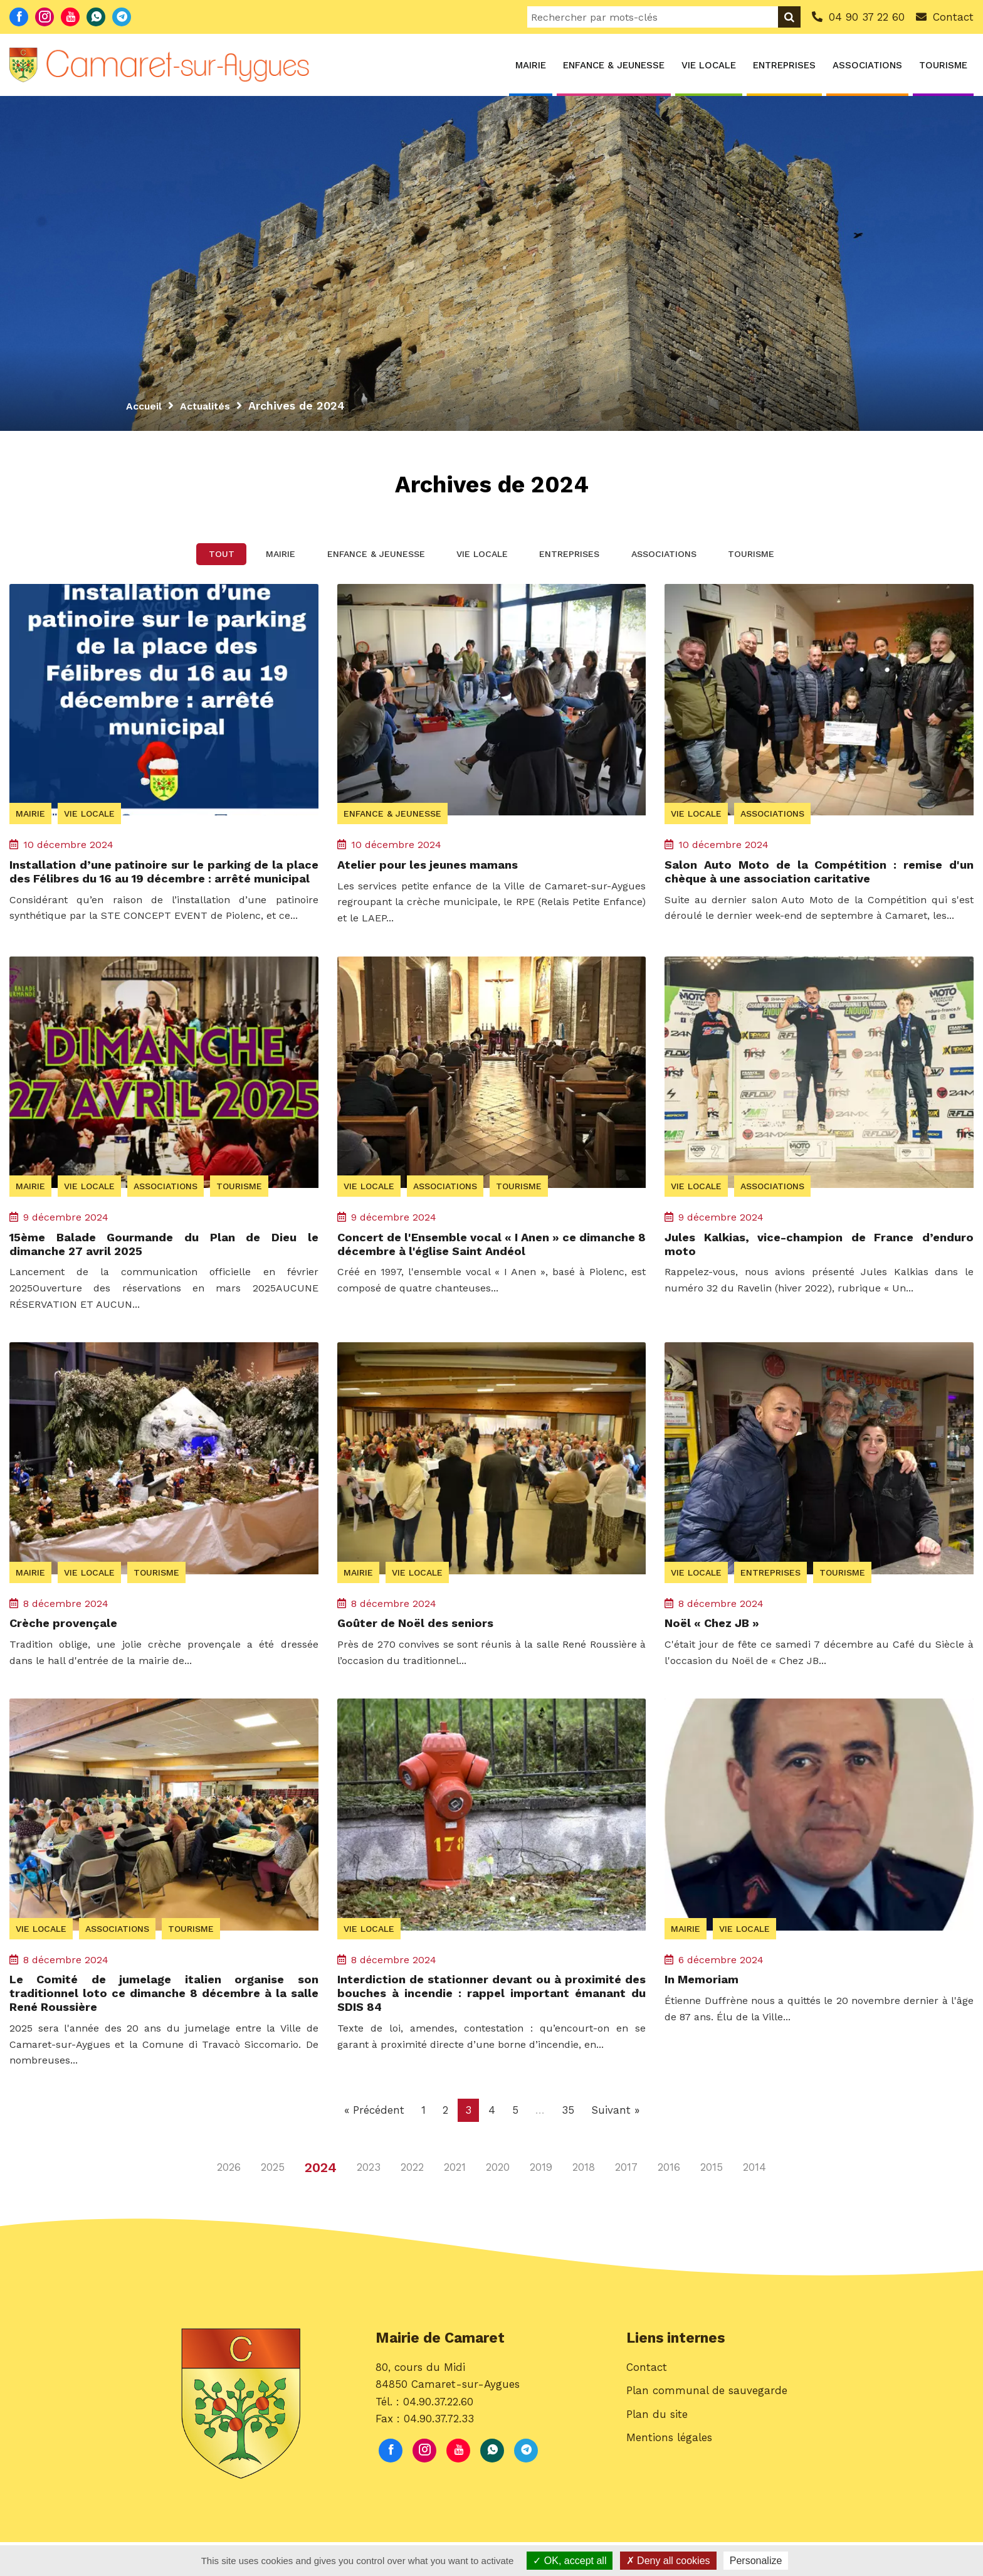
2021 (455, 2201)
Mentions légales (669, 2477)
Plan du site (657, 2453)
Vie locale (708, 65)
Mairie (530, 65)
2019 (541, 2201)
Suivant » (615, 2144)
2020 (498, 2201)
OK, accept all (569, 2560)
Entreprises (784, 65)
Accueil (146, 405)
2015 (711, 2201)
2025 (273, 2201)
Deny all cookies (668, 2560)
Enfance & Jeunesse (614, 65)
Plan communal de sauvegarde (706, 2430)
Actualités (212, 405)
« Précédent (374, 2144)
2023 (369, 2201)
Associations (867, 65)
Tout (176, 562)
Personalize (756, 2560)
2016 (669, 2201)
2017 (626, 2201)
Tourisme (943, 65)
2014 (754, 2201)
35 (568, 2144)
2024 (321, 2201)
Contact (646, 2407)
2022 (412, 2201)
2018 (583, 2201)
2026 (229, 2201)
